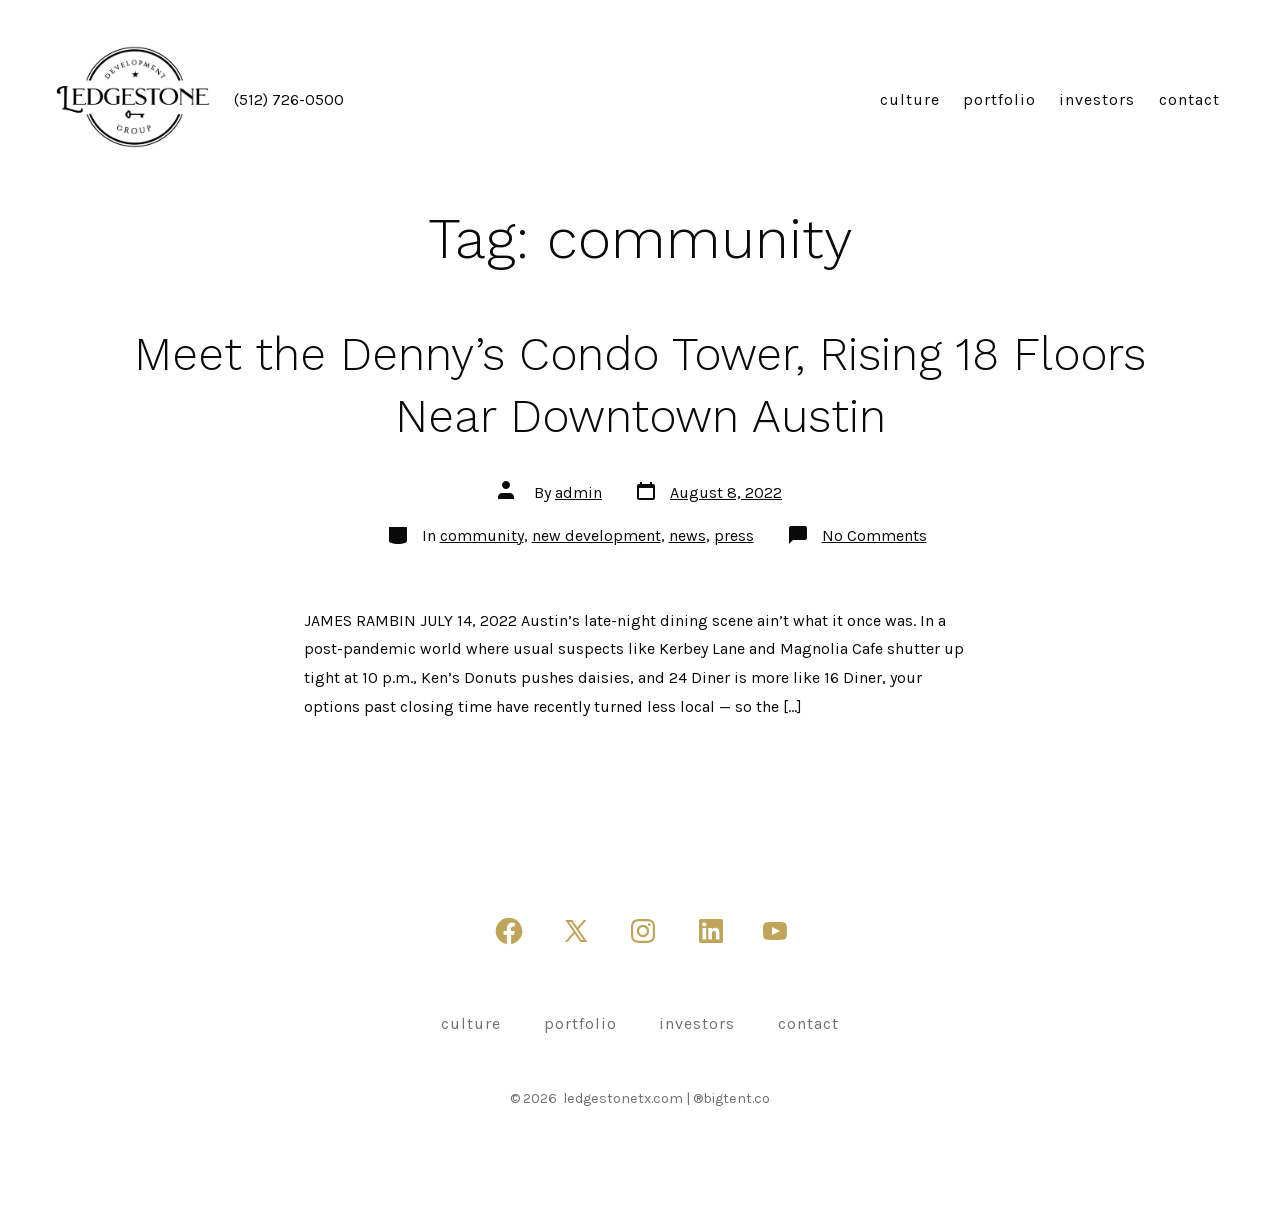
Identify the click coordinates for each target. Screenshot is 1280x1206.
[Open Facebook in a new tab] (509, 931)
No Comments (874, 535)
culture (910, 99)
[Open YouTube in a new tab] (775, 931)
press (734, 535)
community (482, 535)
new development (596, 535)
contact (1189, 99)
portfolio (999, 99)
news (687, 535)
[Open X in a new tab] (576, 931)
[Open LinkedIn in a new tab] (711, 931)
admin (578, 492)
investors (1097, 99)
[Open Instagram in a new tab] (643, 931)
